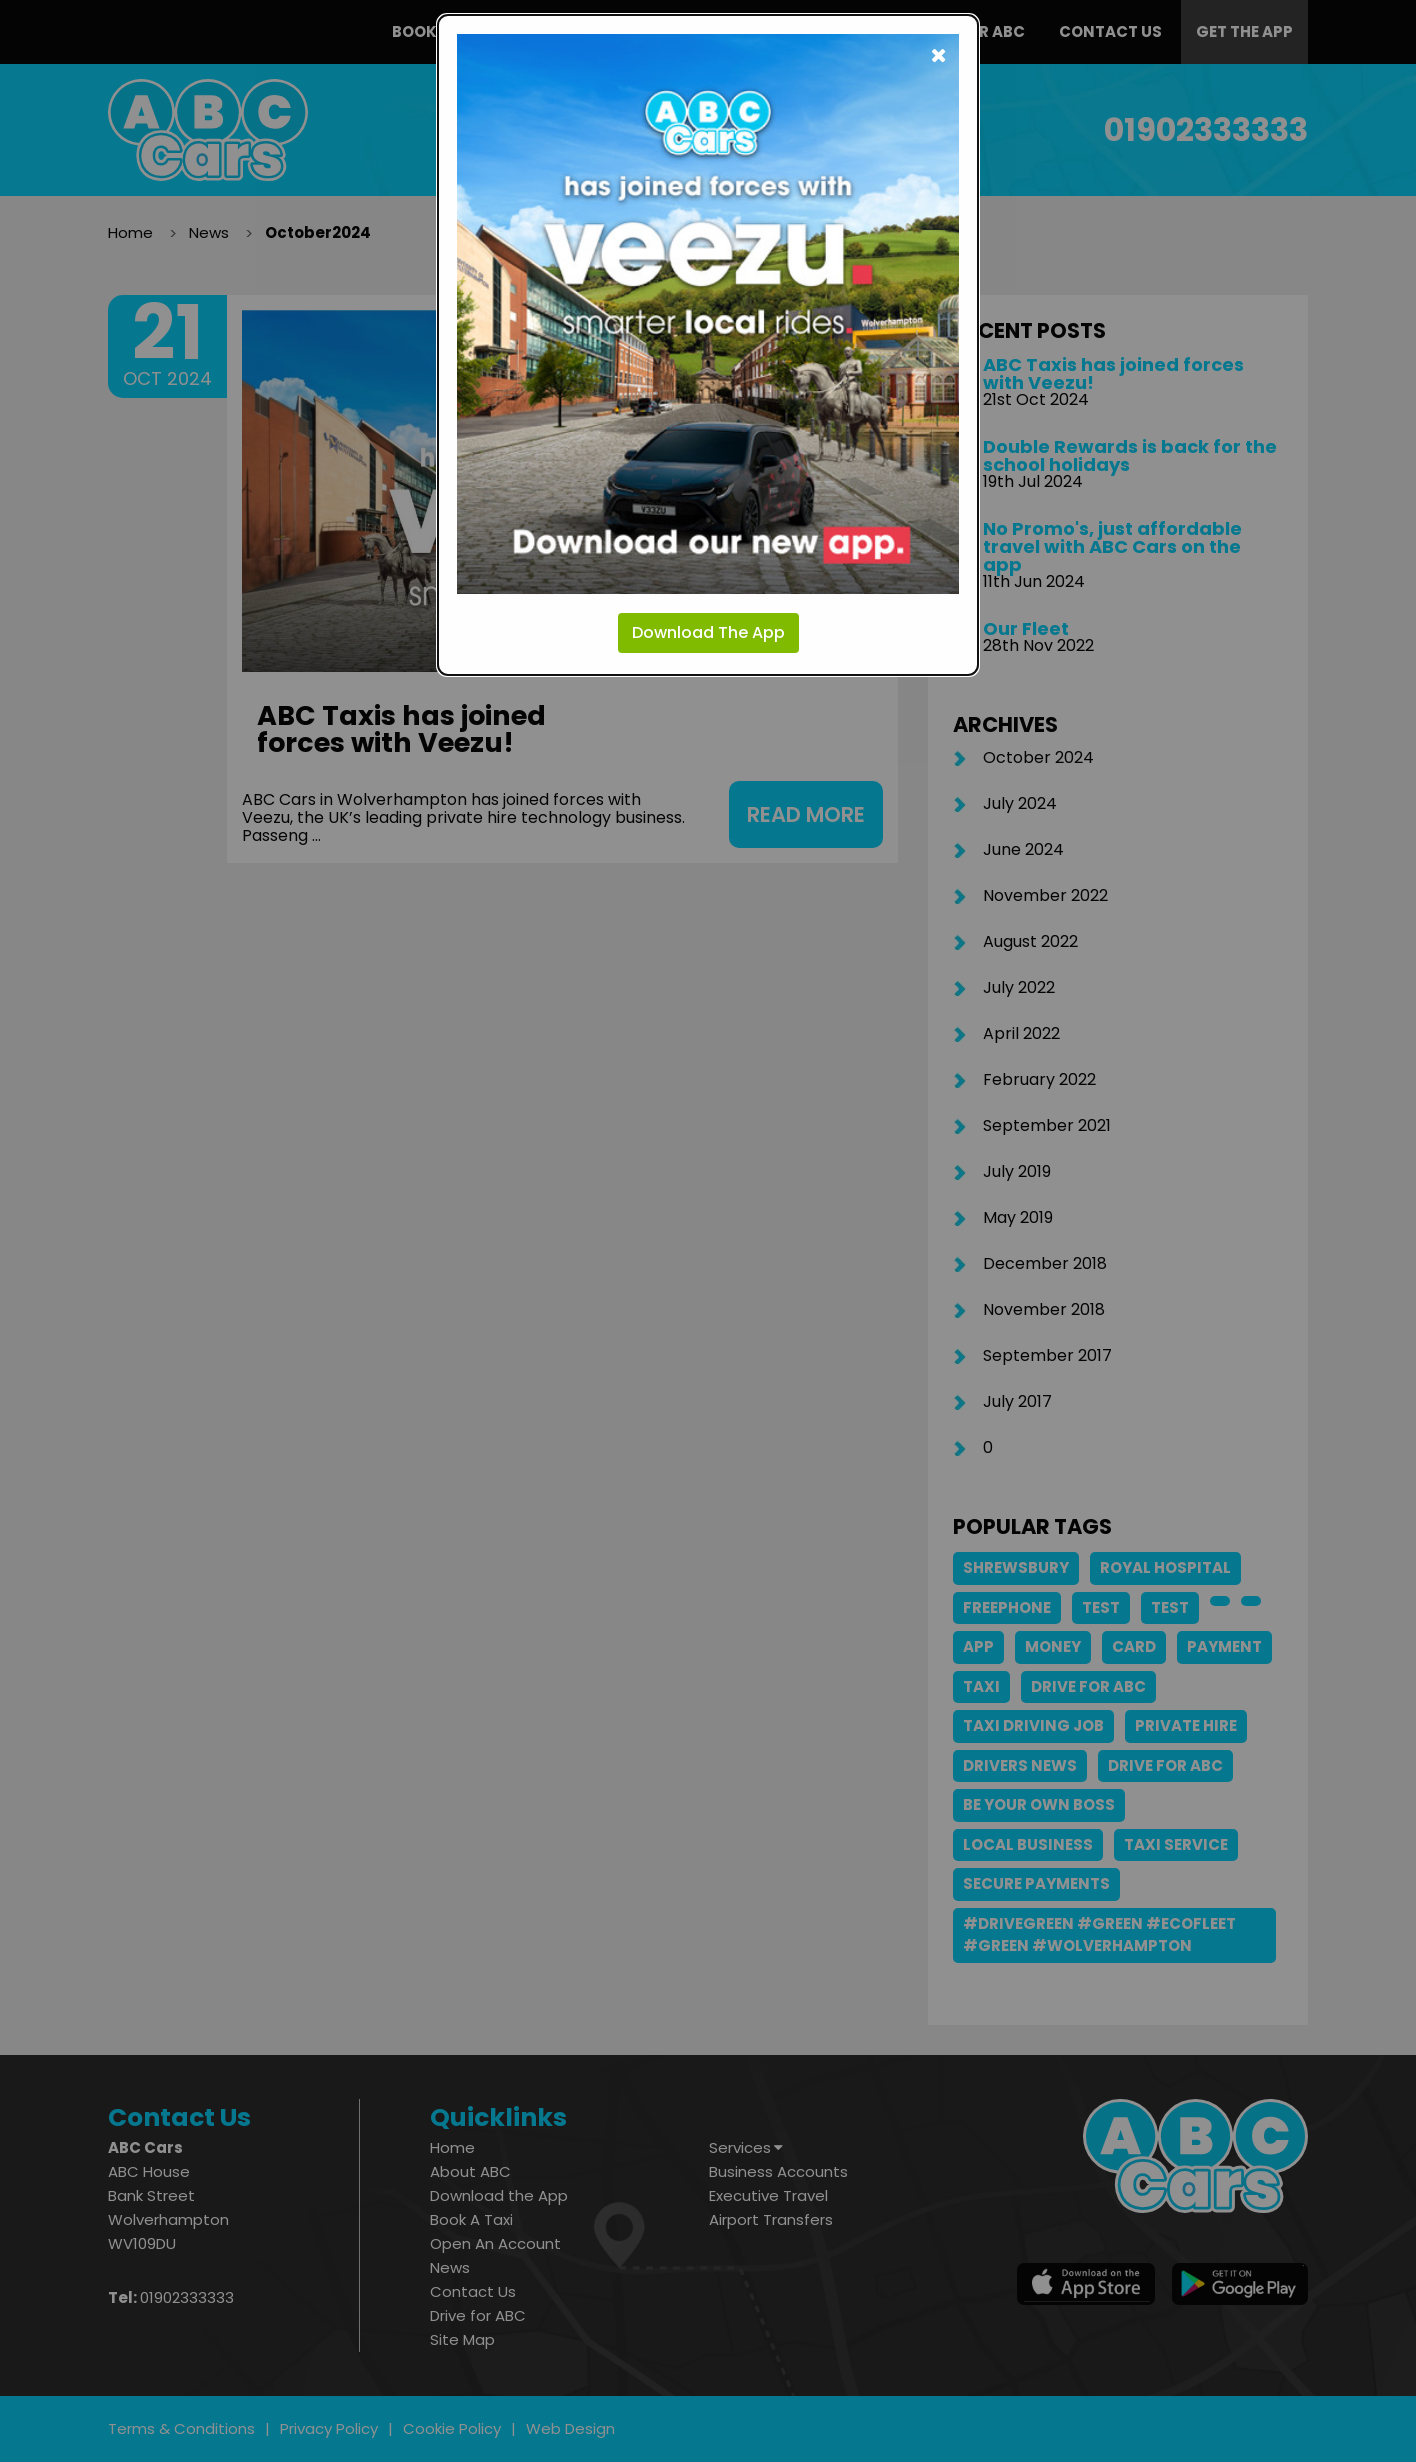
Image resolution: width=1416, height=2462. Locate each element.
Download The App (708, 632)
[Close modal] (938, 54)
